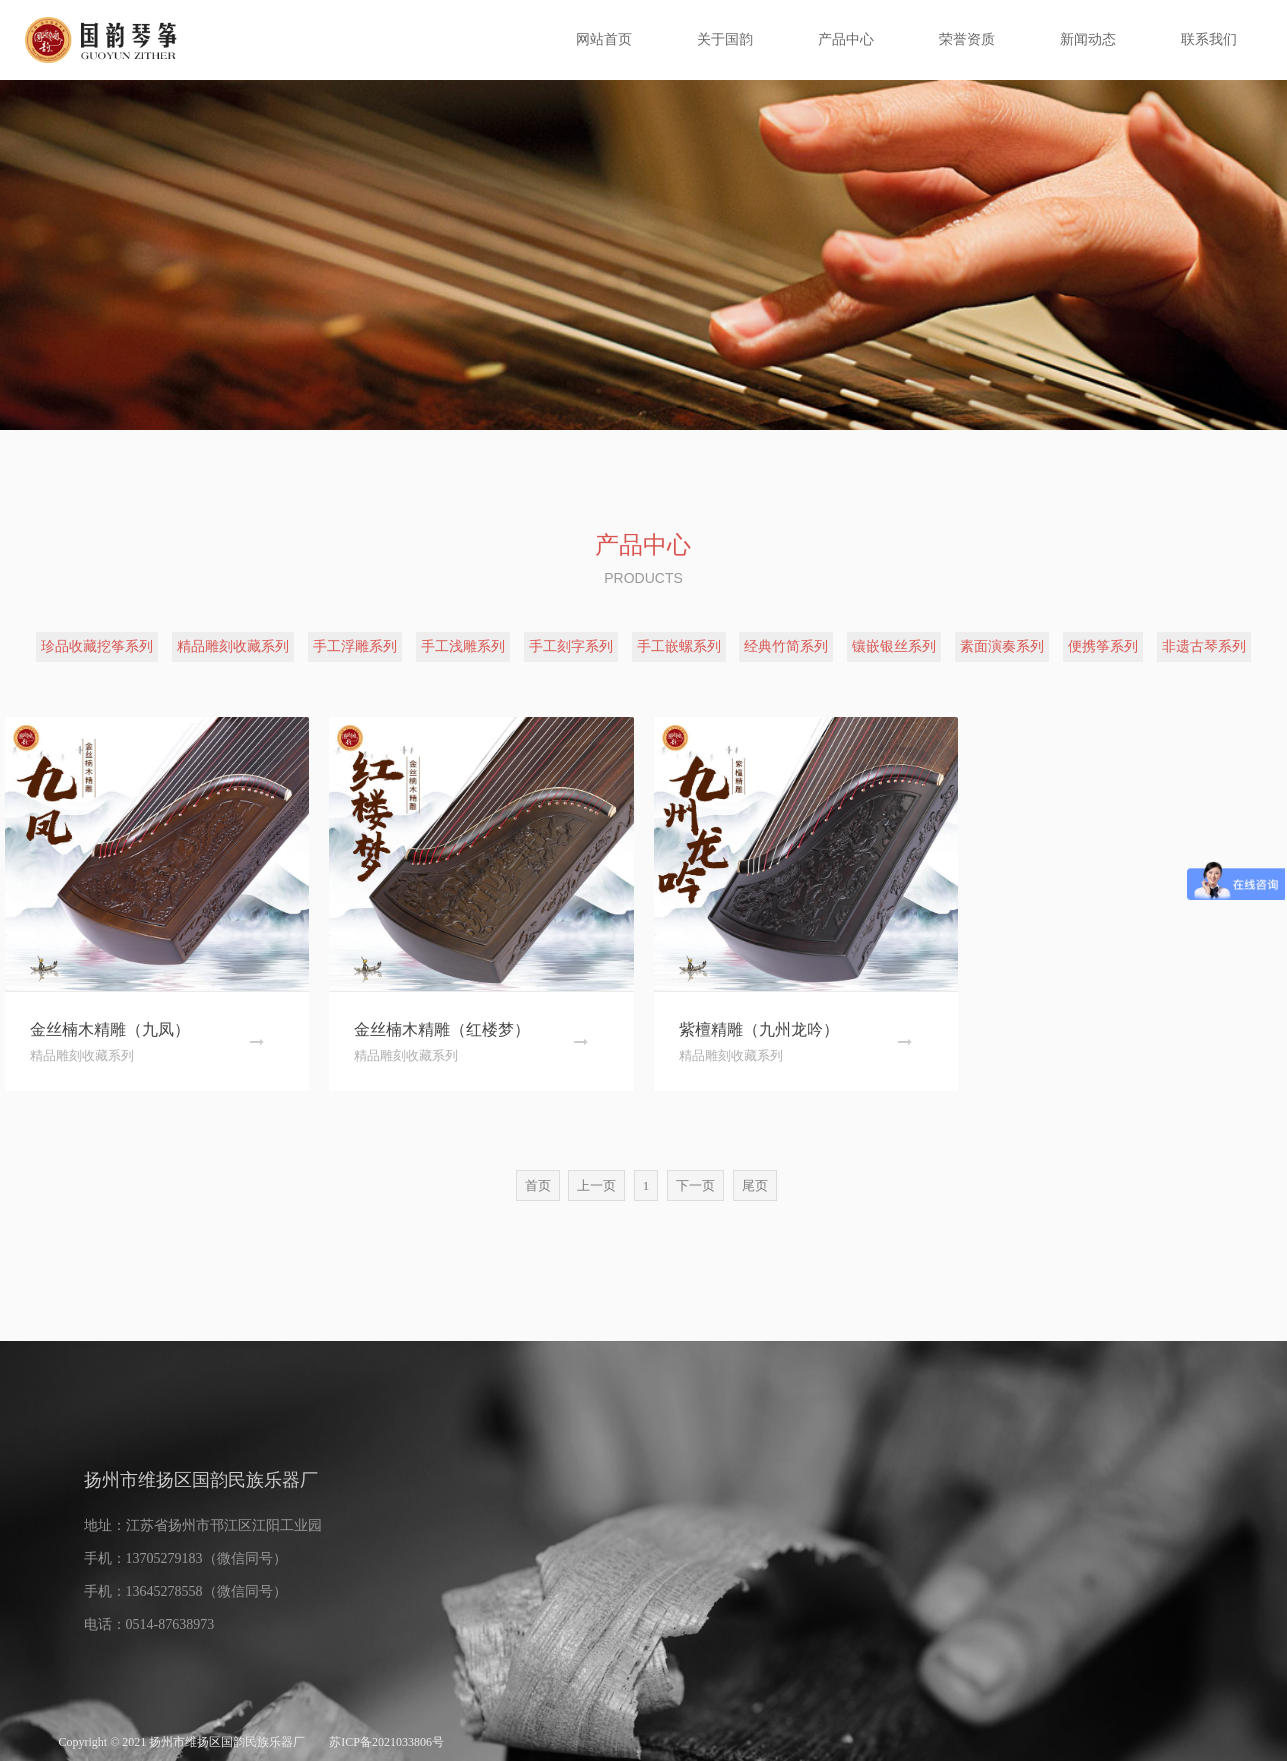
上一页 (596, 1185)
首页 (538, 1185)
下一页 (695, 1185)
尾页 (755, 1185)
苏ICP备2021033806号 (386, 1742)
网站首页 (604, 39)
